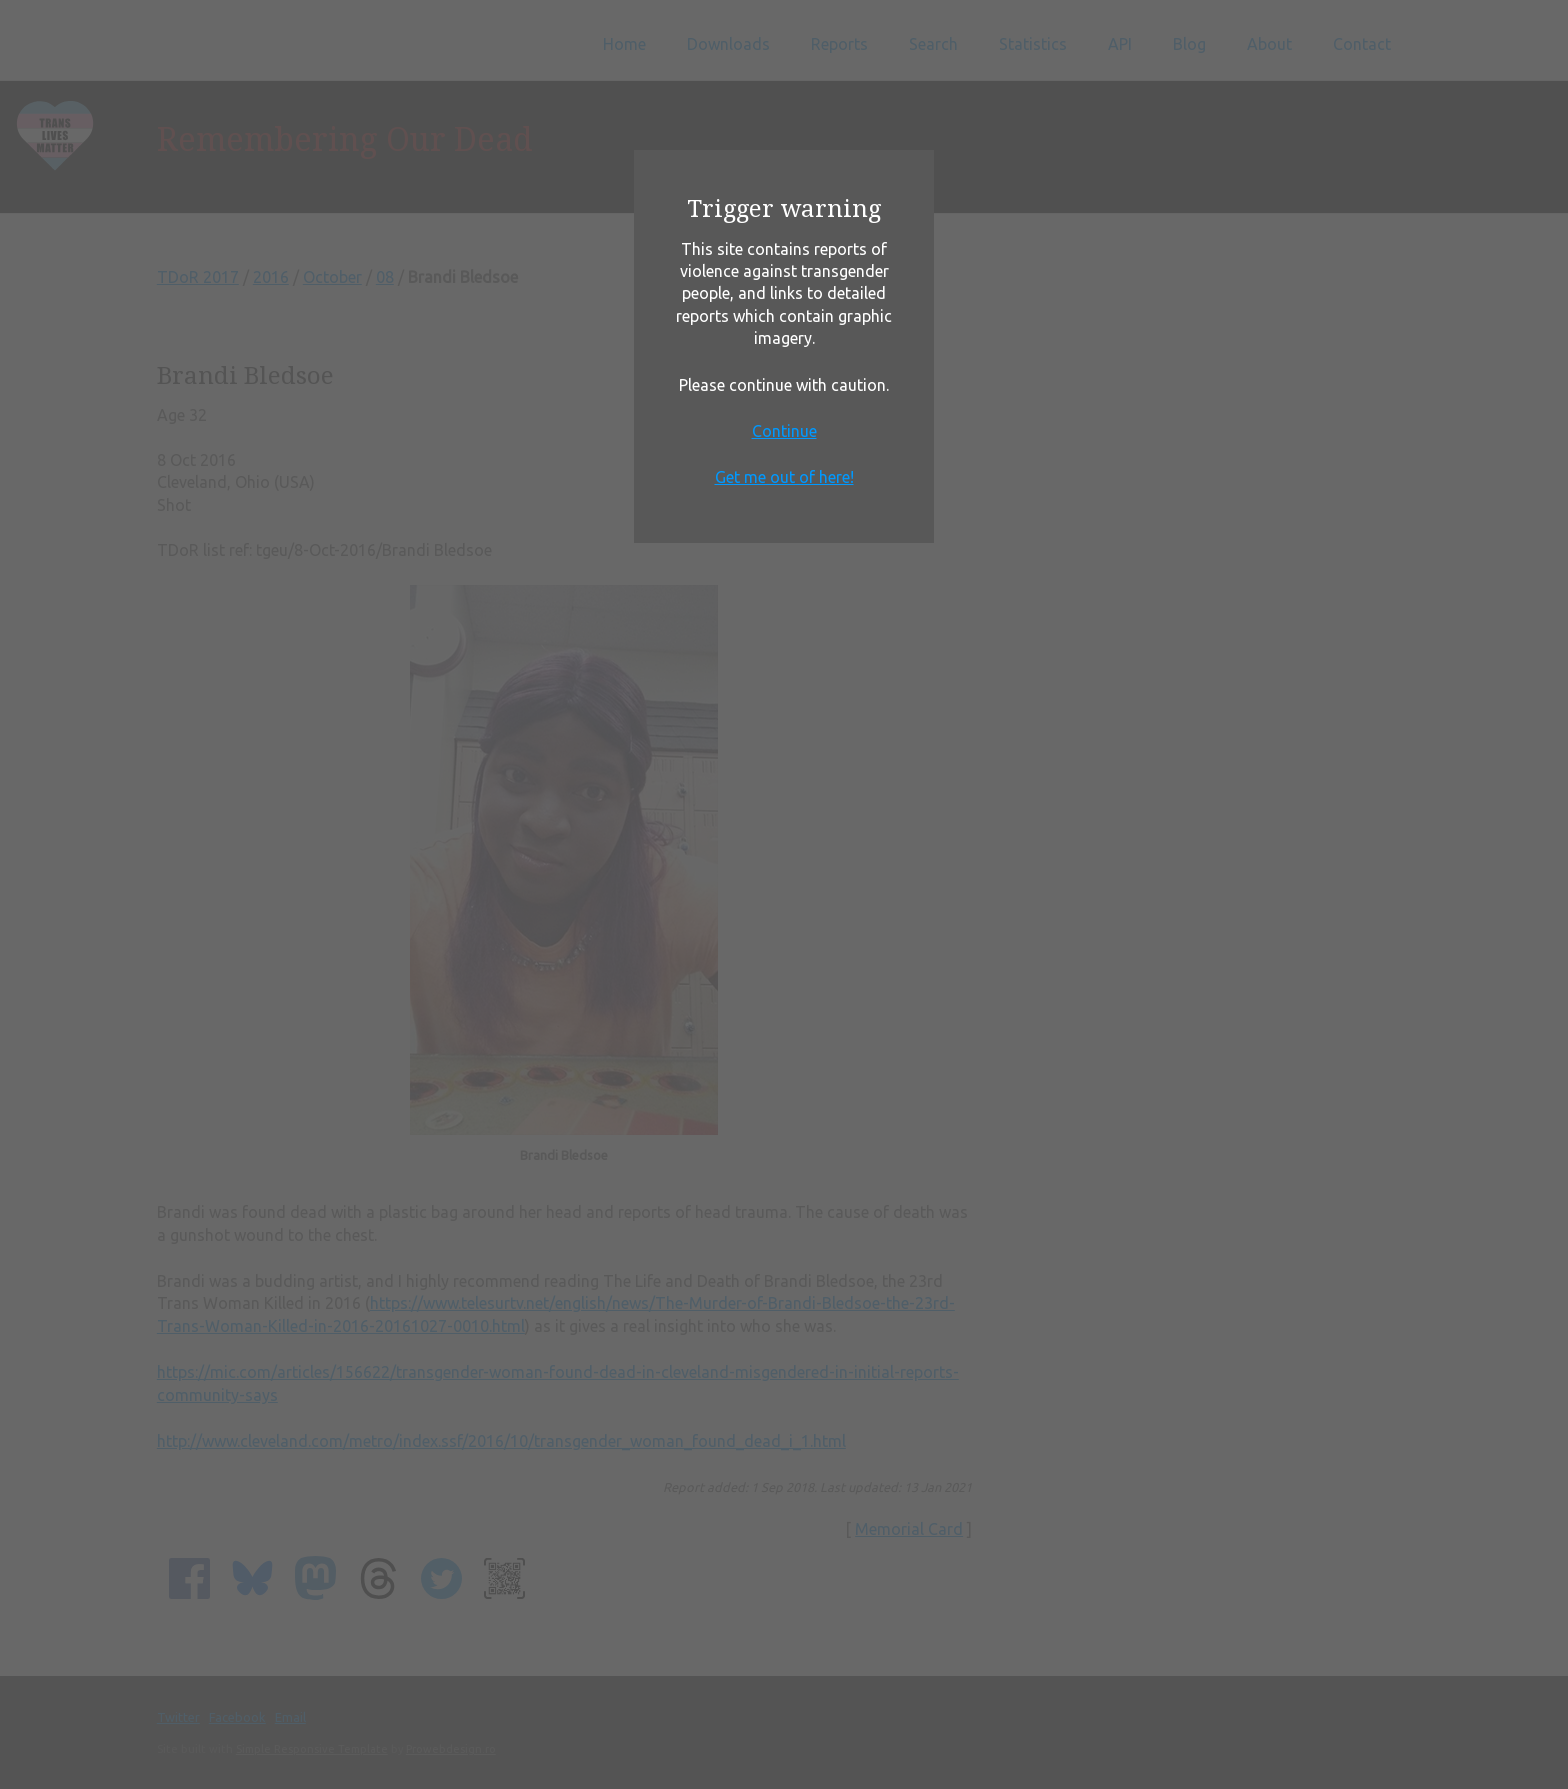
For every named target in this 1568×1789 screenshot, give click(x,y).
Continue (784, 431)
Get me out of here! (784, 477)
